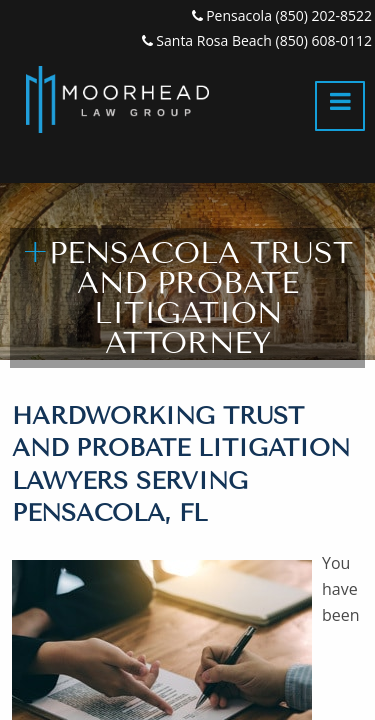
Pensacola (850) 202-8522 (282, 15)
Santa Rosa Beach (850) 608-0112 (257, 40)
